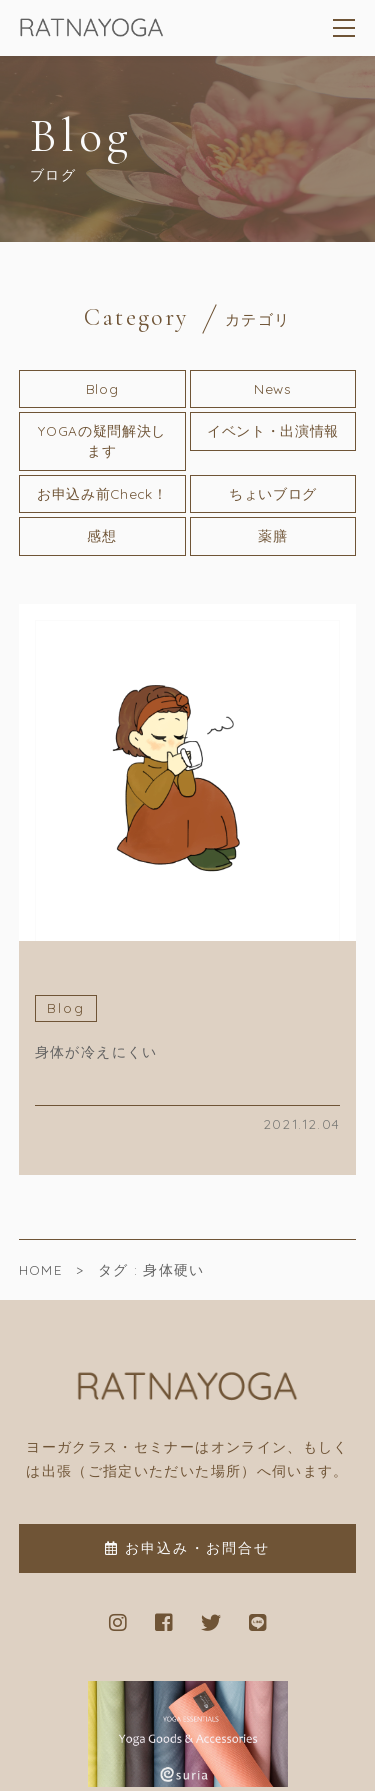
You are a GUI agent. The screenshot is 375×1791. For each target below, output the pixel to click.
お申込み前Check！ (102, 493)
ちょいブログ (273, 493)
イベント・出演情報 (273, 430)
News (273, 388)
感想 (101, 535)
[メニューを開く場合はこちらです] (345, 28)
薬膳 (272, 535)
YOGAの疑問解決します (102, 440)
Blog (102, 388)
